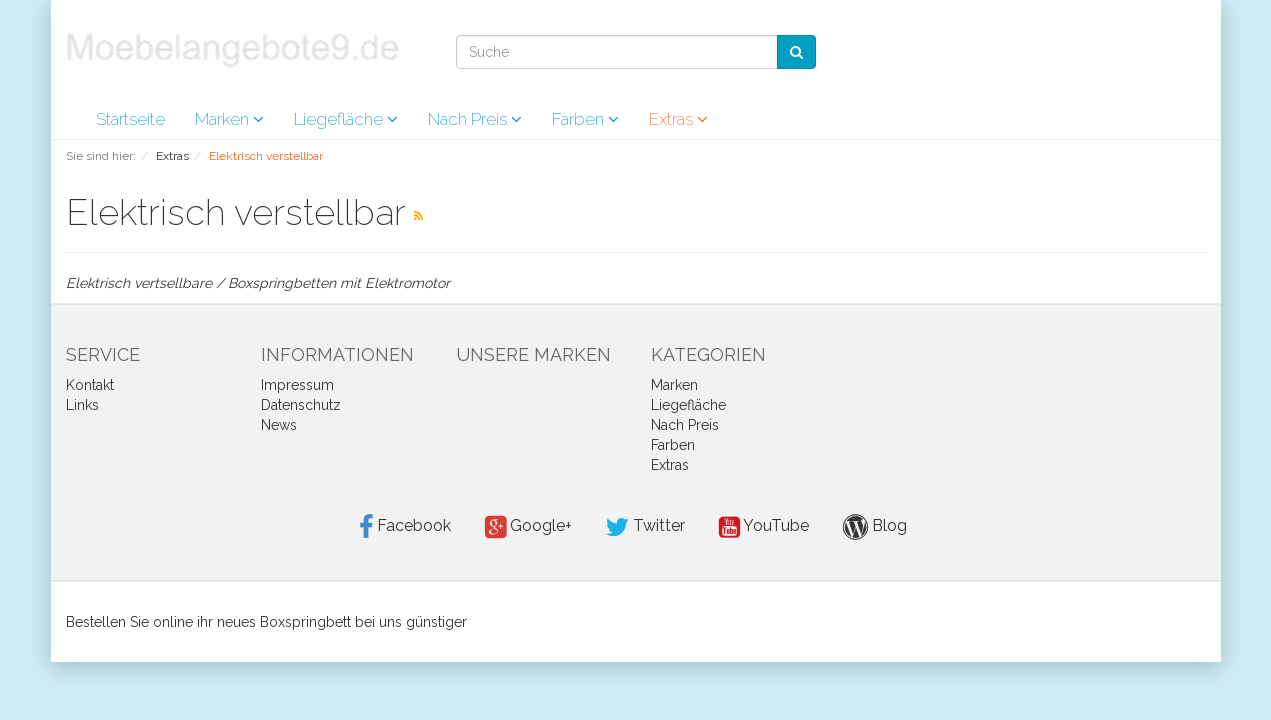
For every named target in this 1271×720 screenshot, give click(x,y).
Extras (678, 119)
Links (82, 405)
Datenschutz (301, 405)
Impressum (297, 385)
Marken (229, 119)
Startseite (130, 119)
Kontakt (90, 385)
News (279, 425)
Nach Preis (475, 119)
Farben (585, 119)
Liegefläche (346, 119)
